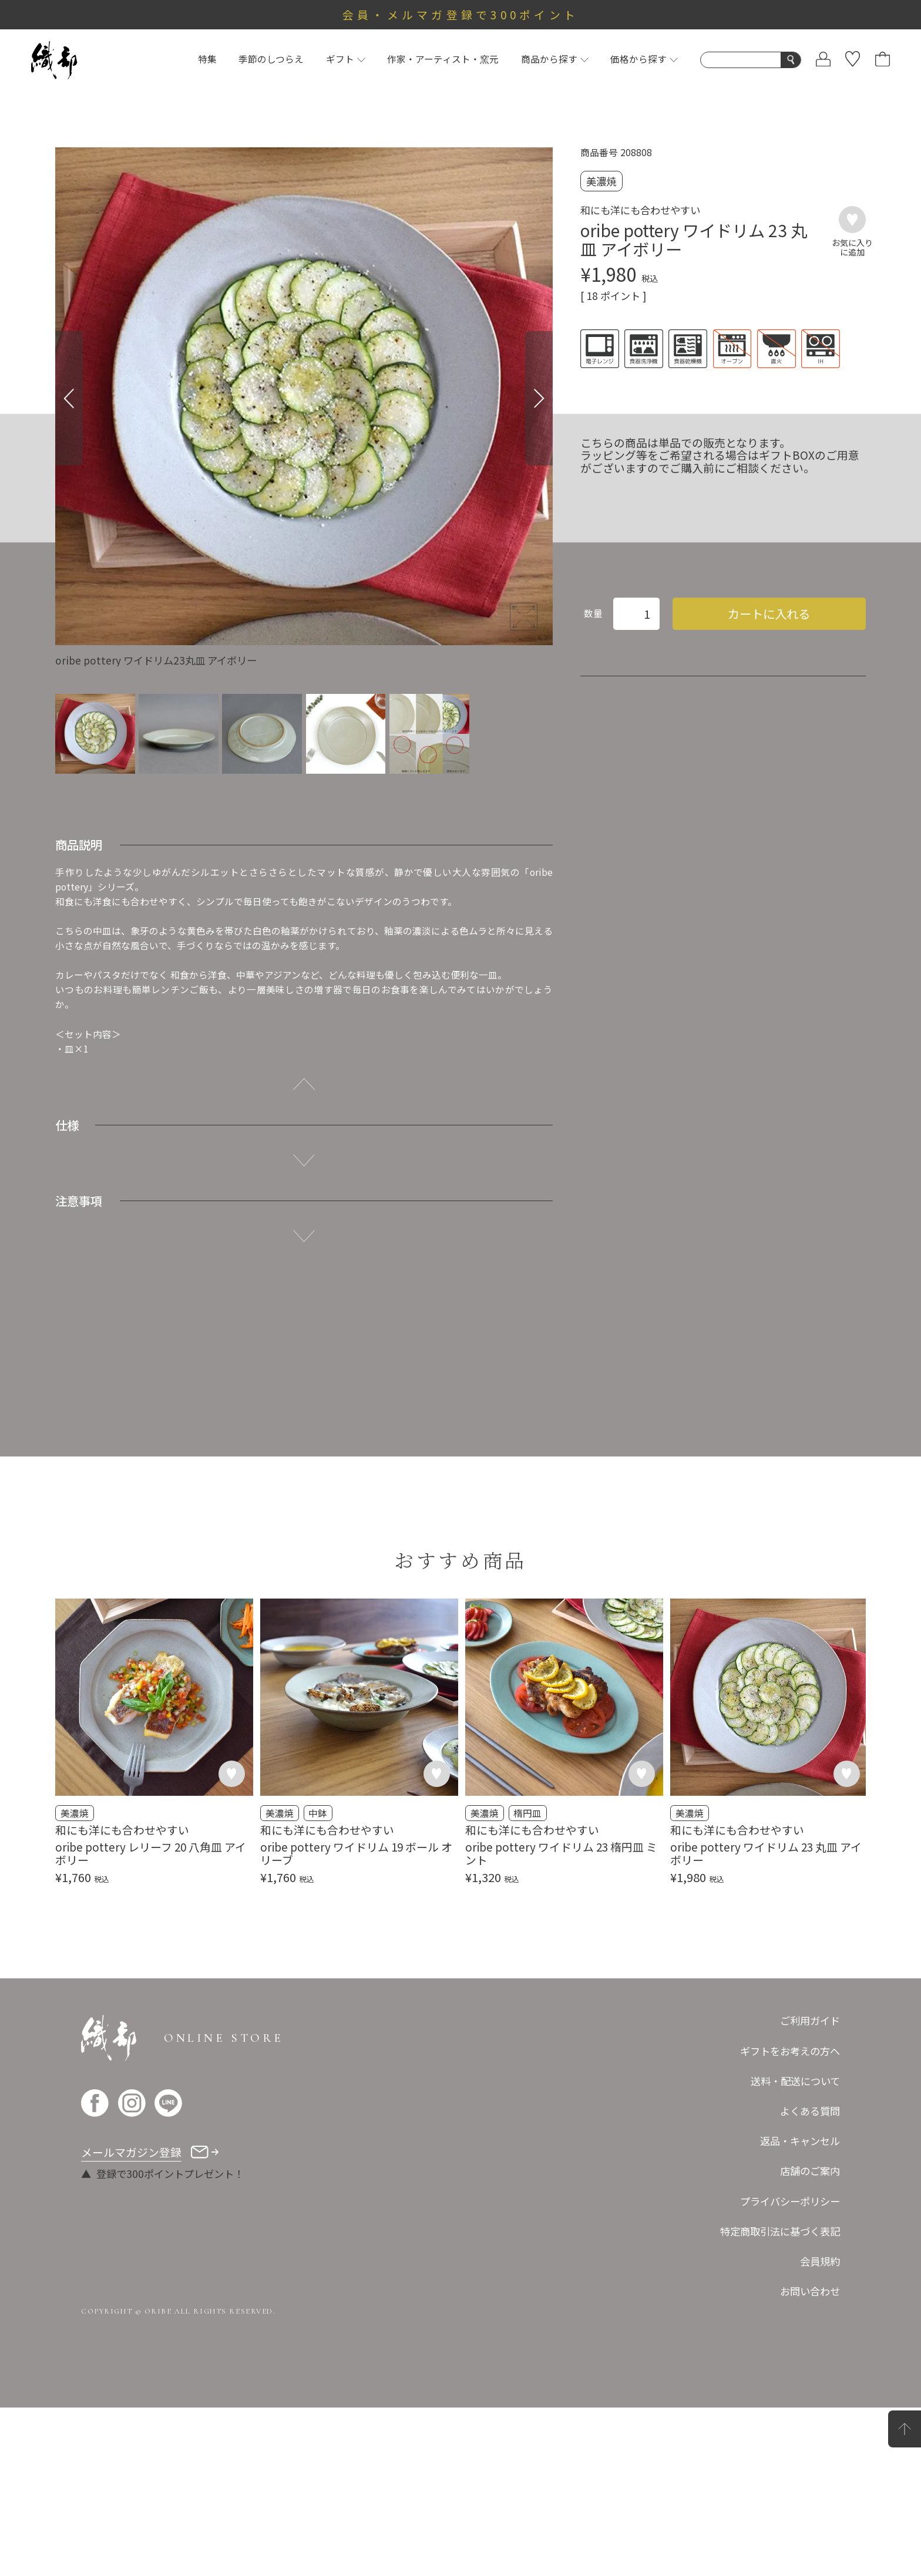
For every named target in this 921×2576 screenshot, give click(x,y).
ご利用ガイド (810, 2188)
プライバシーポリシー (790, 2369)
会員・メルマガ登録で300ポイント (460, 14)
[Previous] (69, 398)
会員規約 (820, 2429)
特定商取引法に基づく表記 (780, 2399)
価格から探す (644, 59)
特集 (207, 59)
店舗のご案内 (810, 2339)
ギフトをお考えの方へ (790, 2218)
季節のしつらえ (271, 59)
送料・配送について (795, 2248)
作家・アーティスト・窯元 (443, 59)
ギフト (345, 59)
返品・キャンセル (800, 2309)
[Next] (539, 398)
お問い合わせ (810, 2459)
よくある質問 (810, 2279)
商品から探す (555, 59)
